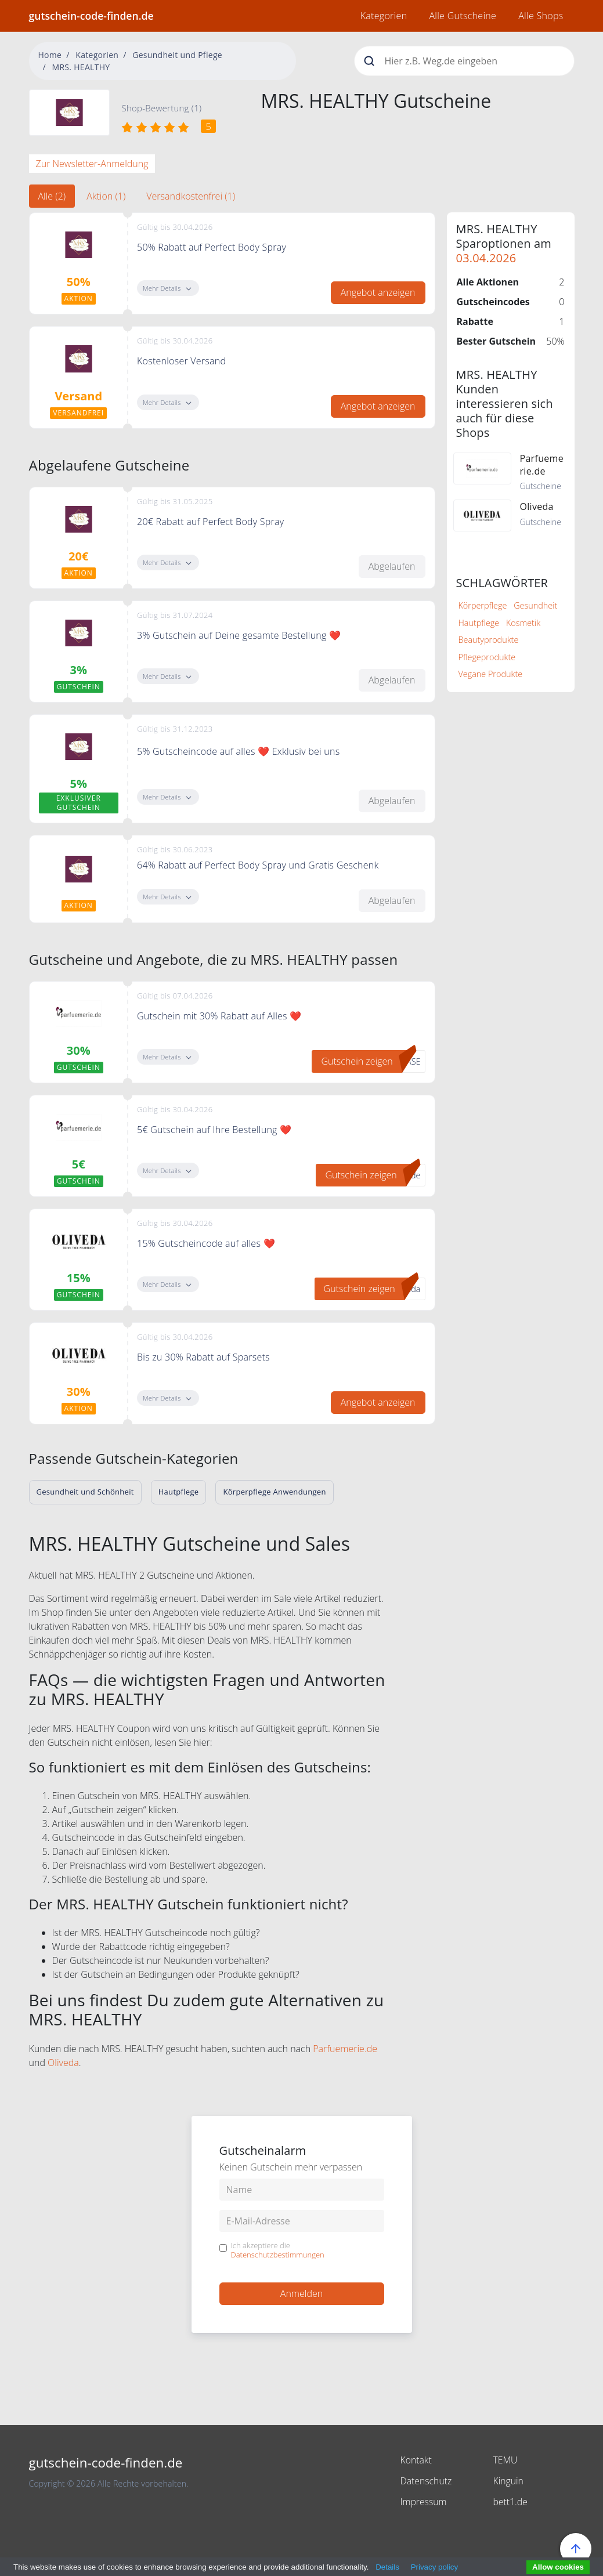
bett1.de (510, 2501)
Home (50, 54)
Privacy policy (434, 2567)
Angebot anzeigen (378, 292)
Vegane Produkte (490, 673)
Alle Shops (540, 15)
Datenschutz (426, 2480)
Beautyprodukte (488, 639)
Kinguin (508, 2480)
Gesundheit (535, 605)
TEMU (505, 2460)
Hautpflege (479, 622)
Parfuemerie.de (345, 2048)
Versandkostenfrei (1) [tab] (190, 196)
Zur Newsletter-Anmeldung (92, 163)
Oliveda (63, 2062)
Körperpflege (482, 605)
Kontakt (416, 2460)
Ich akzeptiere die (277, 2250)
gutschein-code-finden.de (91, 16)
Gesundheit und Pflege (177, 54)
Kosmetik (523, 622)
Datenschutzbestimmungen (277, 2254)
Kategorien (383, 15)
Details (387, 2567)
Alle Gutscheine (462, 15)
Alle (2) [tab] (52, 196)
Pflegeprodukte (487, 657)
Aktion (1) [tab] (105, 196)
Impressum (423, 2501)
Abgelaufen (392, 566)
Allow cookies (558, 2567)
